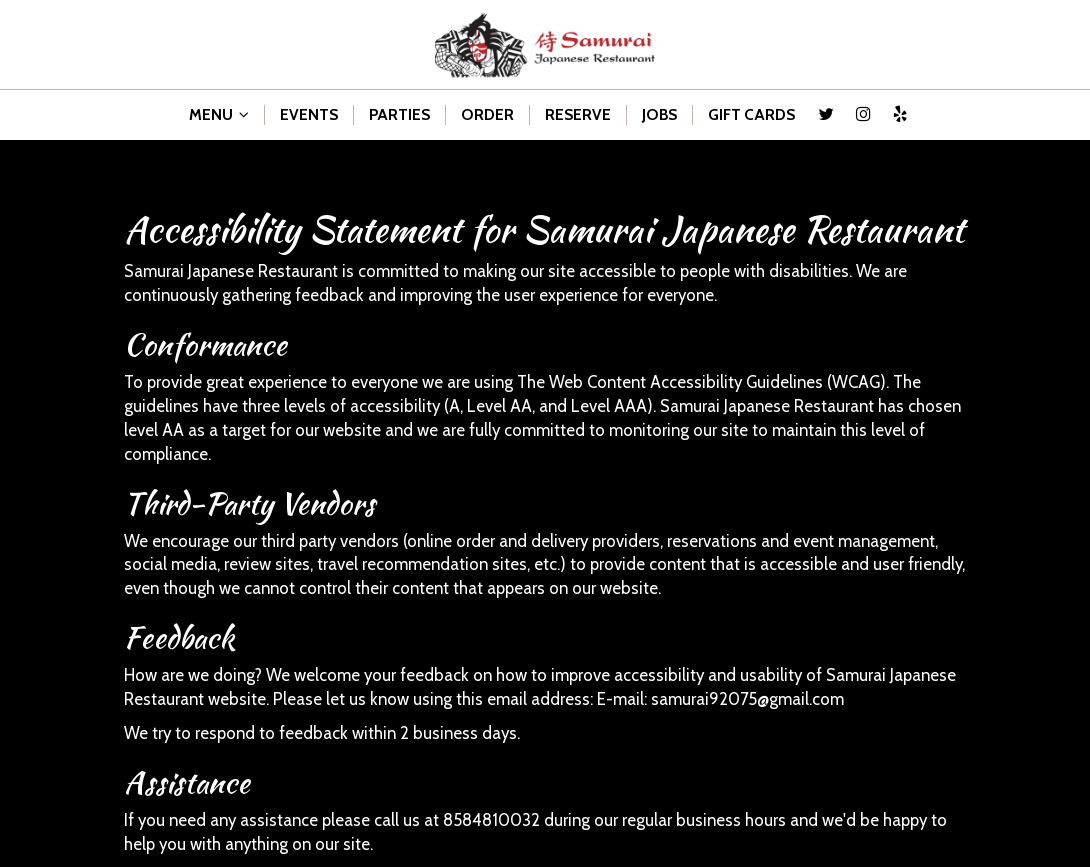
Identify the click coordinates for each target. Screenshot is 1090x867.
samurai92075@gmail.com (747, 699)
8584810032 (491, 820)
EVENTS (309, 114)
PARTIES (399, 114)
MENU (219, 114)
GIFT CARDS (751, 114)
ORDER (487, 114)
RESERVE (578, 114)
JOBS (659, 114)
